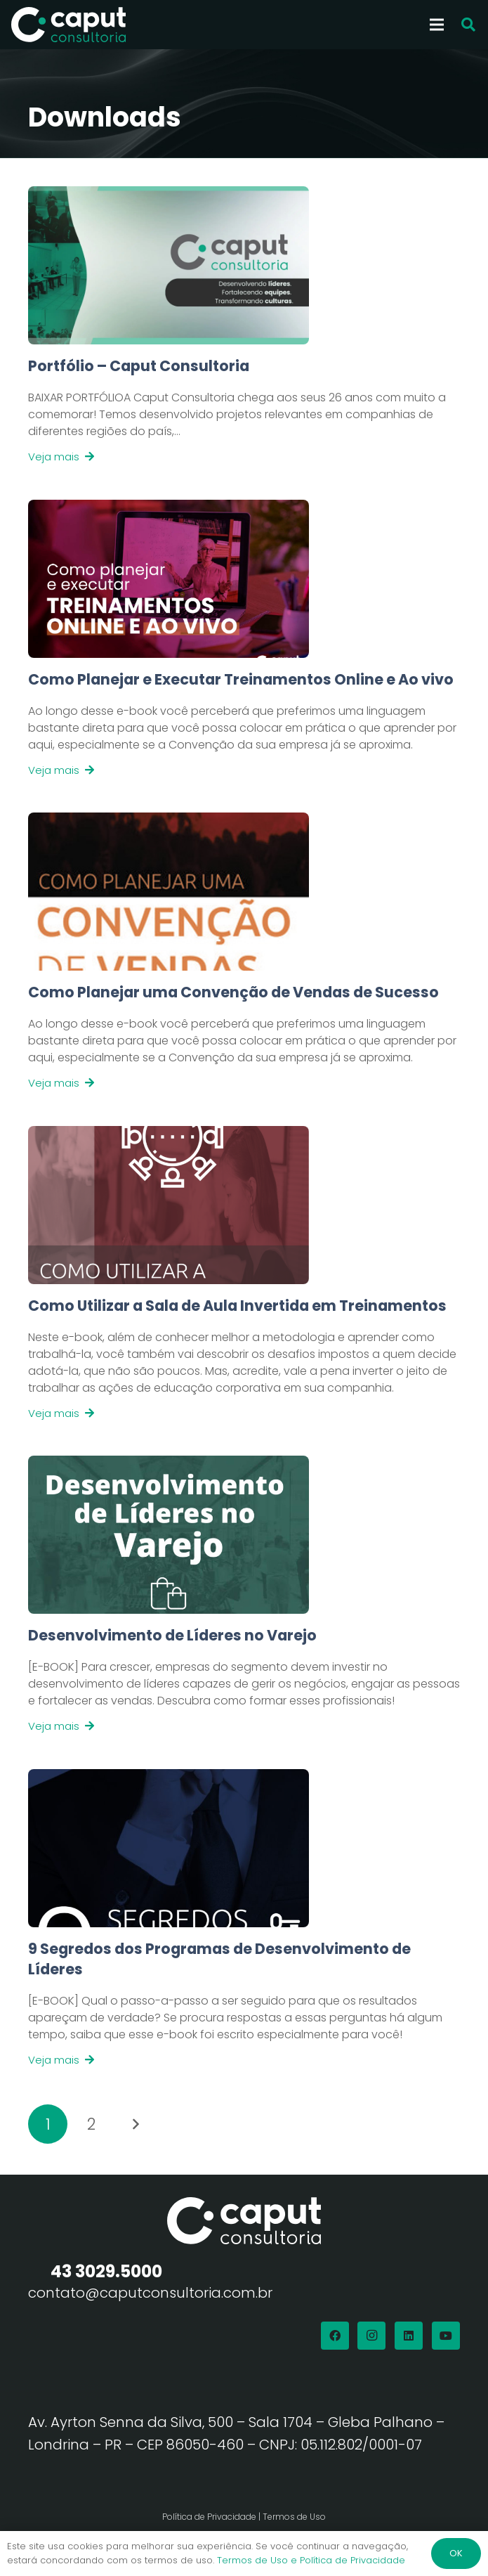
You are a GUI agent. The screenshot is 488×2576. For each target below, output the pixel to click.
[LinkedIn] (409, 2336)
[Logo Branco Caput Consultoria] (68, 24)
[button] (468, 25)
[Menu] (437, 24)
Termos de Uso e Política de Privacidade (311, 2560)
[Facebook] (335, 2336)
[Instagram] (371, 2336)
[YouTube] (446, 2336)
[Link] (244, 410)
